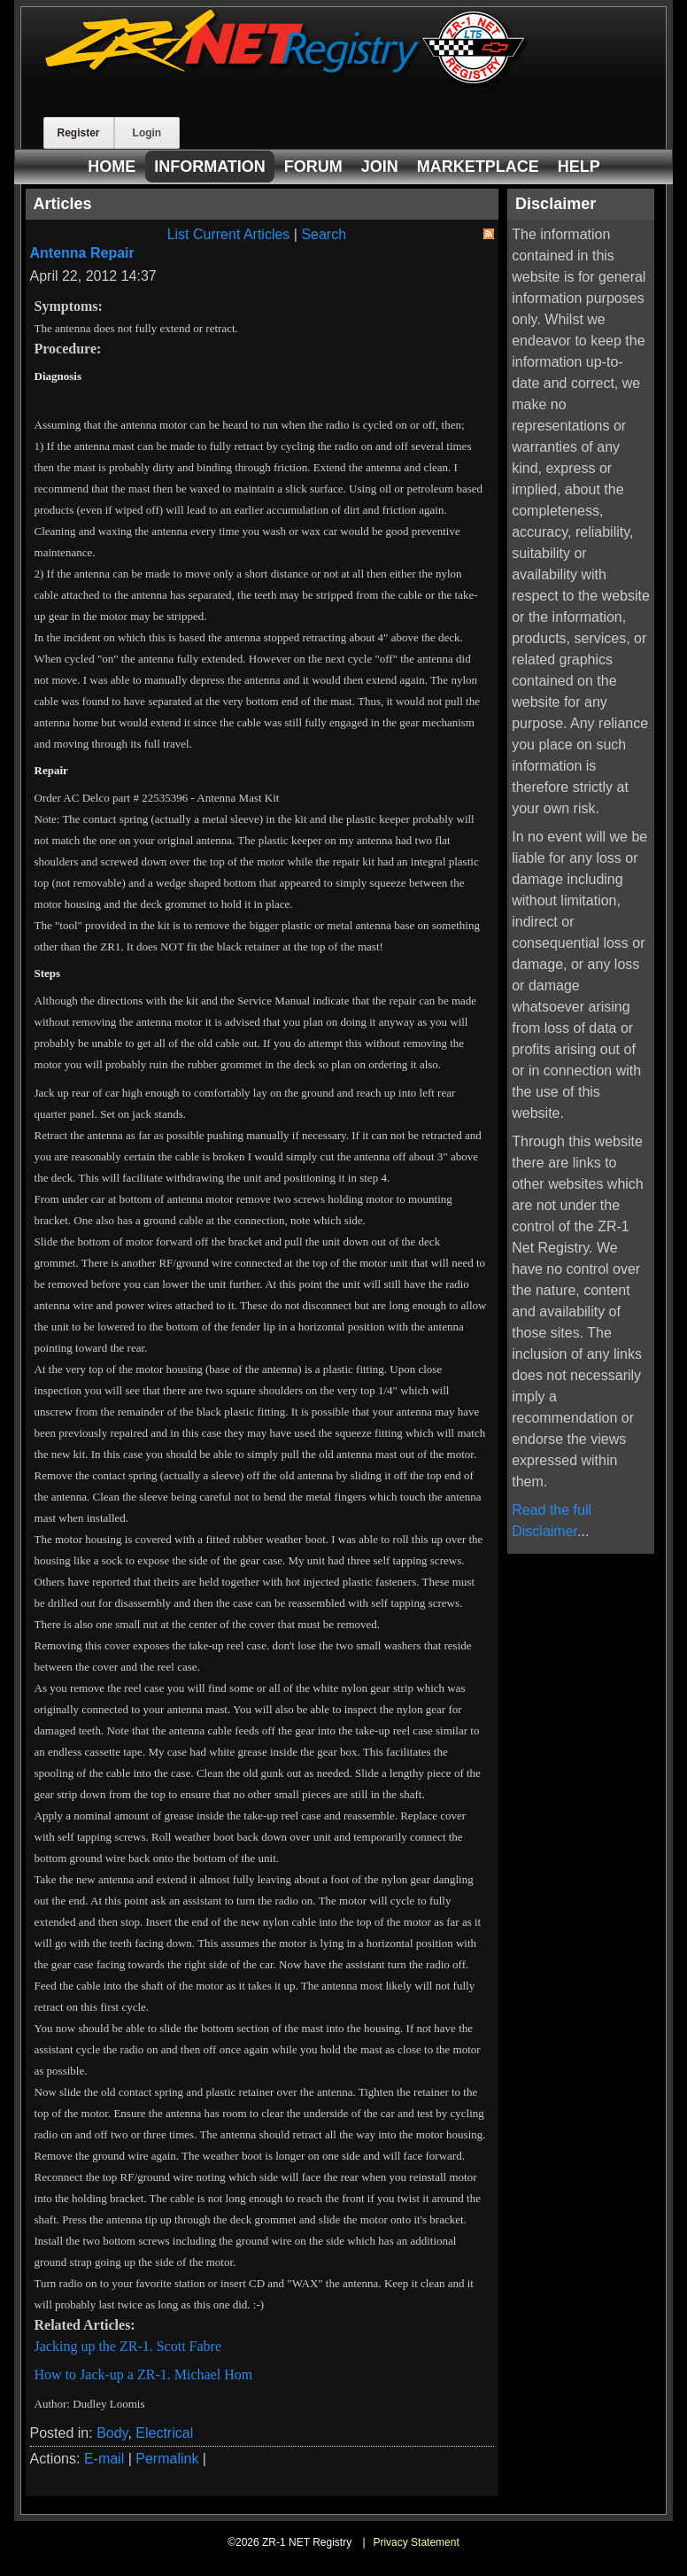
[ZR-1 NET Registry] (286, 82)
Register (79, 133)
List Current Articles (228, 234)
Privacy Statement (416, 2542)
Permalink (166, 2458)
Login (147, 133)
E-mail (104, 2458)
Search (323, 234)
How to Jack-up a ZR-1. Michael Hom (144, 2374)
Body (111, 2432)
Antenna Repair (82, 252)
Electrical (164, 2432)
